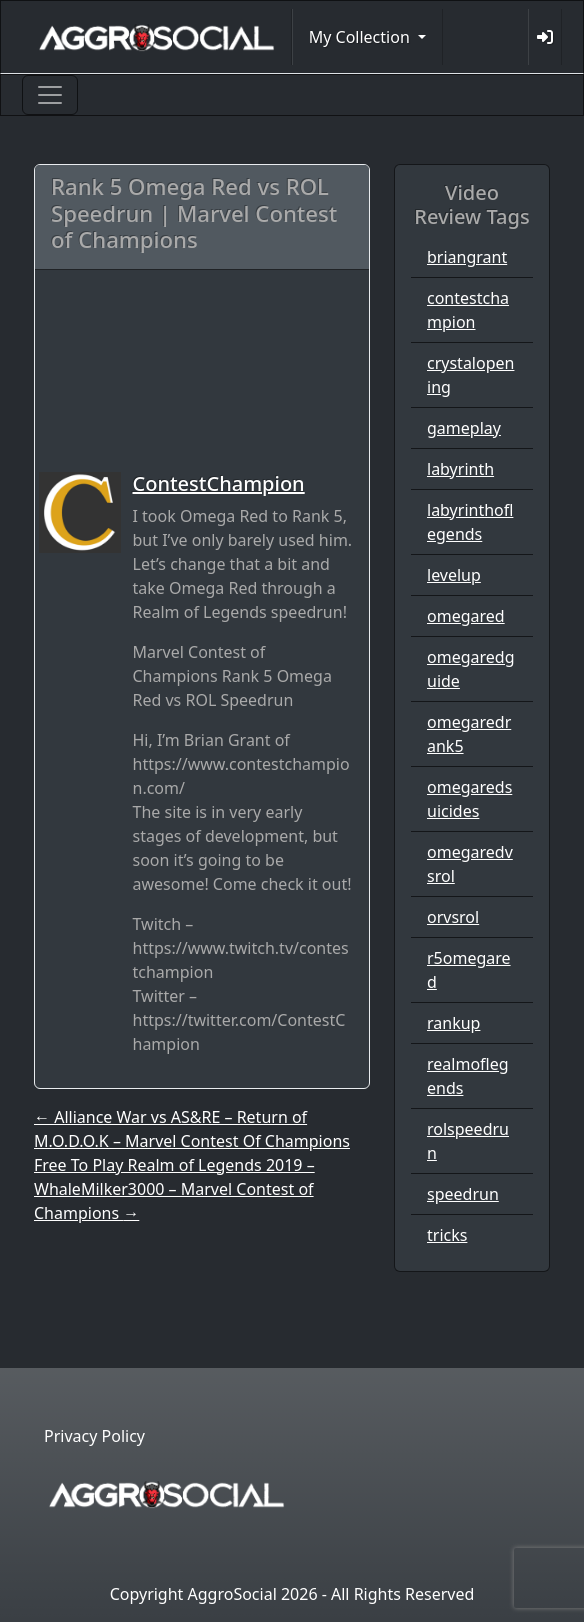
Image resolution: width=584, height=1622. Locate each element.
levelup (454, 575)
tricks (447, 1235)
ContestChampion (219, 483)
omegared (466, 616)
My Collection (361, 37)
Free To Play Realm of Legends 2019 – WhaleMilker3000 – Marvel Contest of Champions (174, 1189)
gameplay (464, 428)
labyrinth (460, 469)
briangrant (467, 257)
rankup (453, 1023)
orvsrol (453, 917)
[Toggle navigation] (50, 95)
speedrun (463, 1194)
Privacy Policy (94, 1436)
